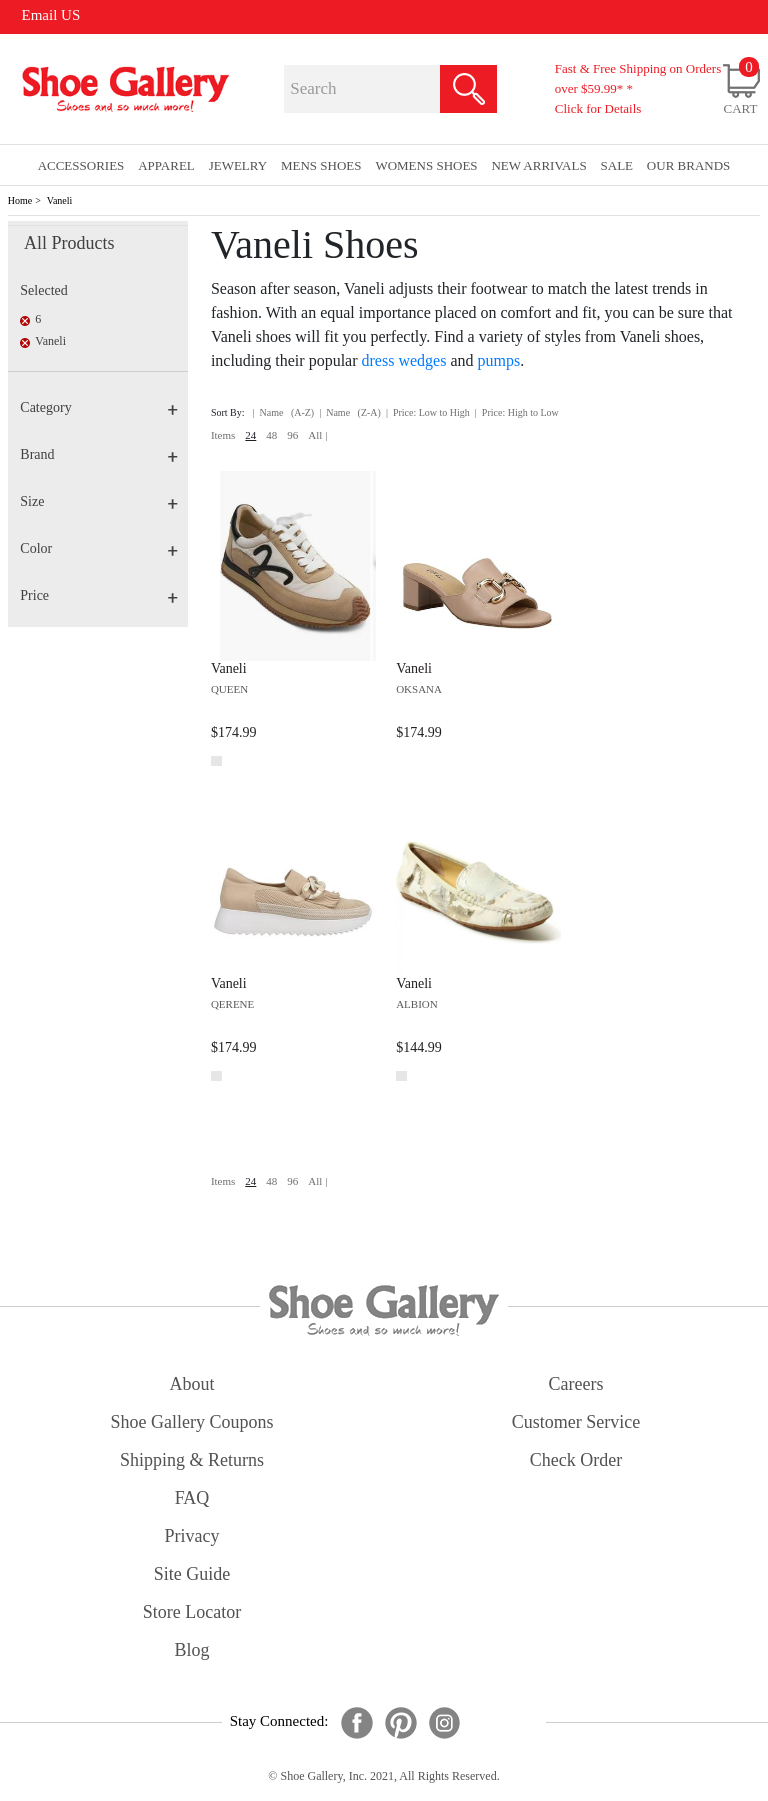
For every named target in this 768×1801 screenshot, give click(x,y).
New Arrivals (538, 165)
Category (99, 407)
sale (617, 165)
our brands (688, 165)
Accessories (81, 165)
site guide (192, 1574)
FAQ (192, 1498)
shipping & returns (192, 1460)
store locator (192, 1612)
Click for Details (598, 108)
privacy (192, 1536)
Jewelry (238, 165)
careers (576, 1384)
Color (99, 548)
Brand (99, 454)
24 (250, 435)
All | (317, 435)
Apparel (166, 165)
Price (99, 595)
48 (271, 435)
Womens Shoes (426, 165)
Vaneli (60, 200)
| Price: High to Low (517, 412)
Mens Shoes (321, 165)
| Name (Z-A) (350, 412)
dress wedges (404, 360)
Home (20, 200)
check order (576, 1460)
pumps (499, 360)
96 (292, 435)
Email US (51, 15)
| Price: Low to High (428, 412)
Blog (191, 1650)
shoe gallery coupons (192, 1422)
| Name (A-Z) (284, 412)
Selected (43, 290)
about (192, 1384)
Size (99, 501)
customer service (576, 1422)
